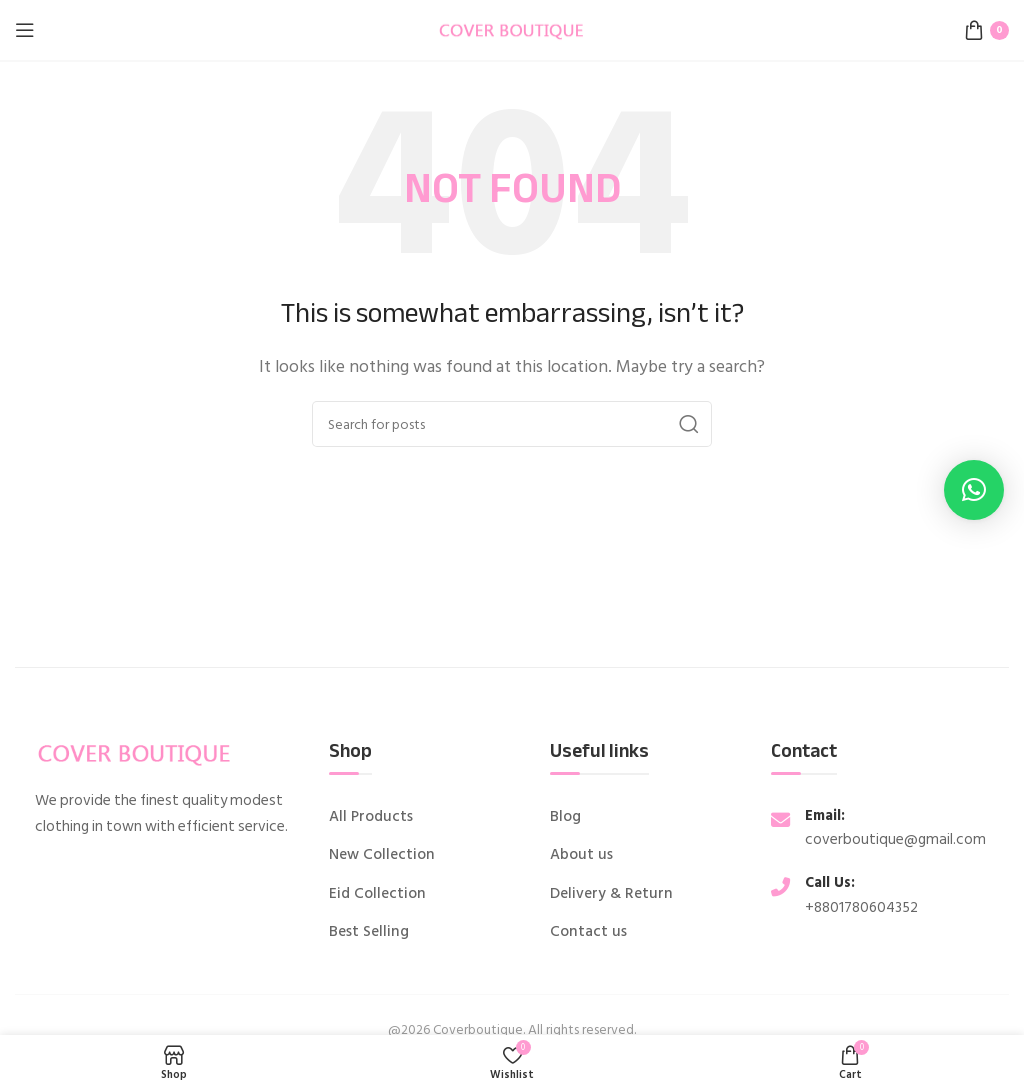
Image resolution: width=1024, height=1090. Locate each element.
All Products (371, 817)
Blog (565, 817)
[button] (974, 490)
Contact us (588, 932)
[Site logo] (512, 29)
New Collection (382, 855)
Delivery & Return (611, 894)
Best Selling (369, 932)
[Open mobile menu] (25, 30)
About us (581, 855)
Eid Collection (377, 894)
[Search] (512, 424)
